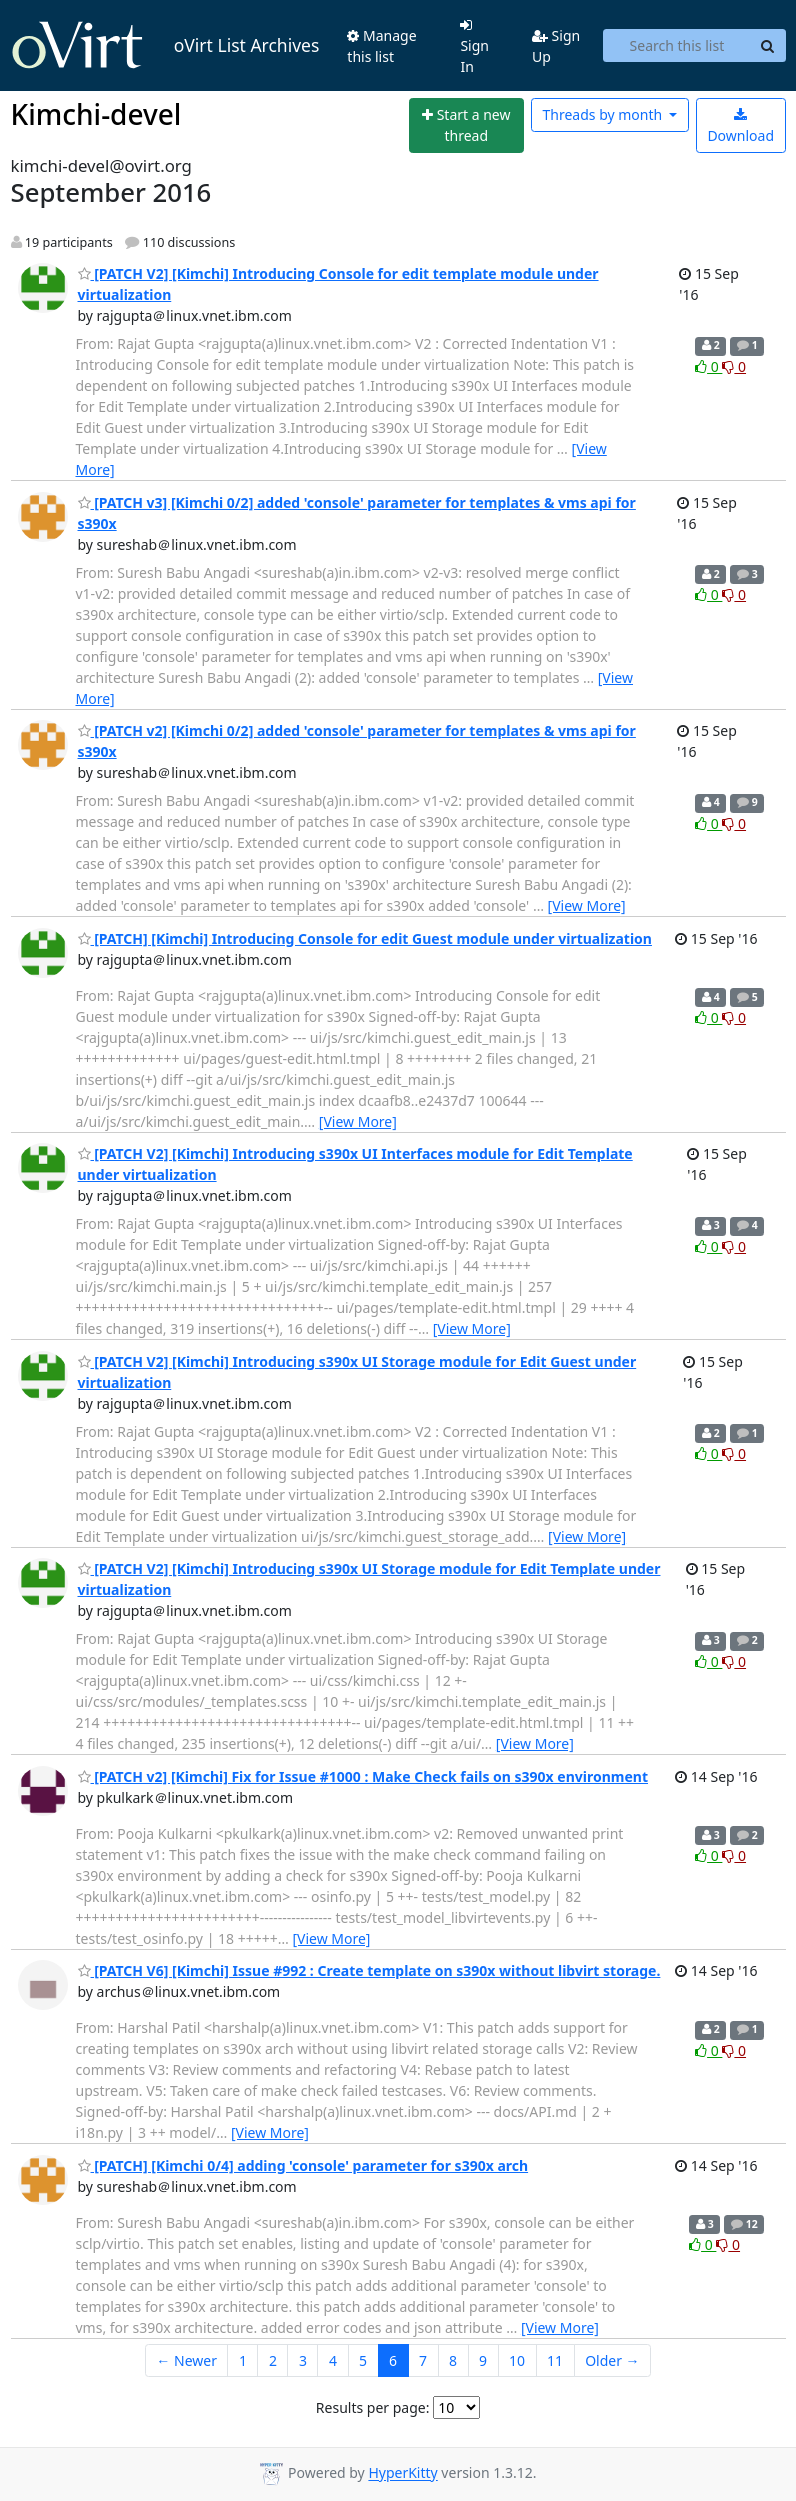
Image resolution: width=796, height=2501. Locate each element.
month (603, 114)
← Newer (186, 2360)
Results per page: (373, 2407)
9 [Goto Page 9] (483, 2360)
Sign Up (556, 46)
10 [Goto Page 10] (517, 2360)
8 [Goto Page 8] (453, 2360)
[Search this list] (676, 46)
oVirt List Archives (165, 46)
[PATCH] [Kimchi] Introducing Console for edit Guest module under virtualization (365, 938)
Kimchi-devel (96, 114)
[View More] (587, 905)
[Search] (768, 46)
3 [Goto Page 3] (303, 2360)
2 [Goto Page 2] (273, 2360)
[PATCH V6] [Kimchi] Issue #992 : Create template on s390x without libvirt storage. (369, 1970)
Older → (612, 2360)
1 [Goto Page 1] (243, 2360)
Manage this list (381, 46)
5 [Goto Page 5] (363, 2360)
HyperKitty (402, 2473)
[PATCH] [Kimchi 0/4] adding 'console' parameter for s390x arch (303, 2165)
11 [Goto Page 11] (555, 2360)
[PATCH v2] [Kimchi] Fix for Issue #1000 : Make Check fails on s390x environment (363, 1776)
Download (740, 126)
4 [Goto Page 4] (333, 2360)
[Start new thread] (466, 125)
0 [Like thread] (708, 366)
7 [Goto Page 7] (423, 2360)
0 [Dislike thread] (734, 366)
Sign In (474, 47)
